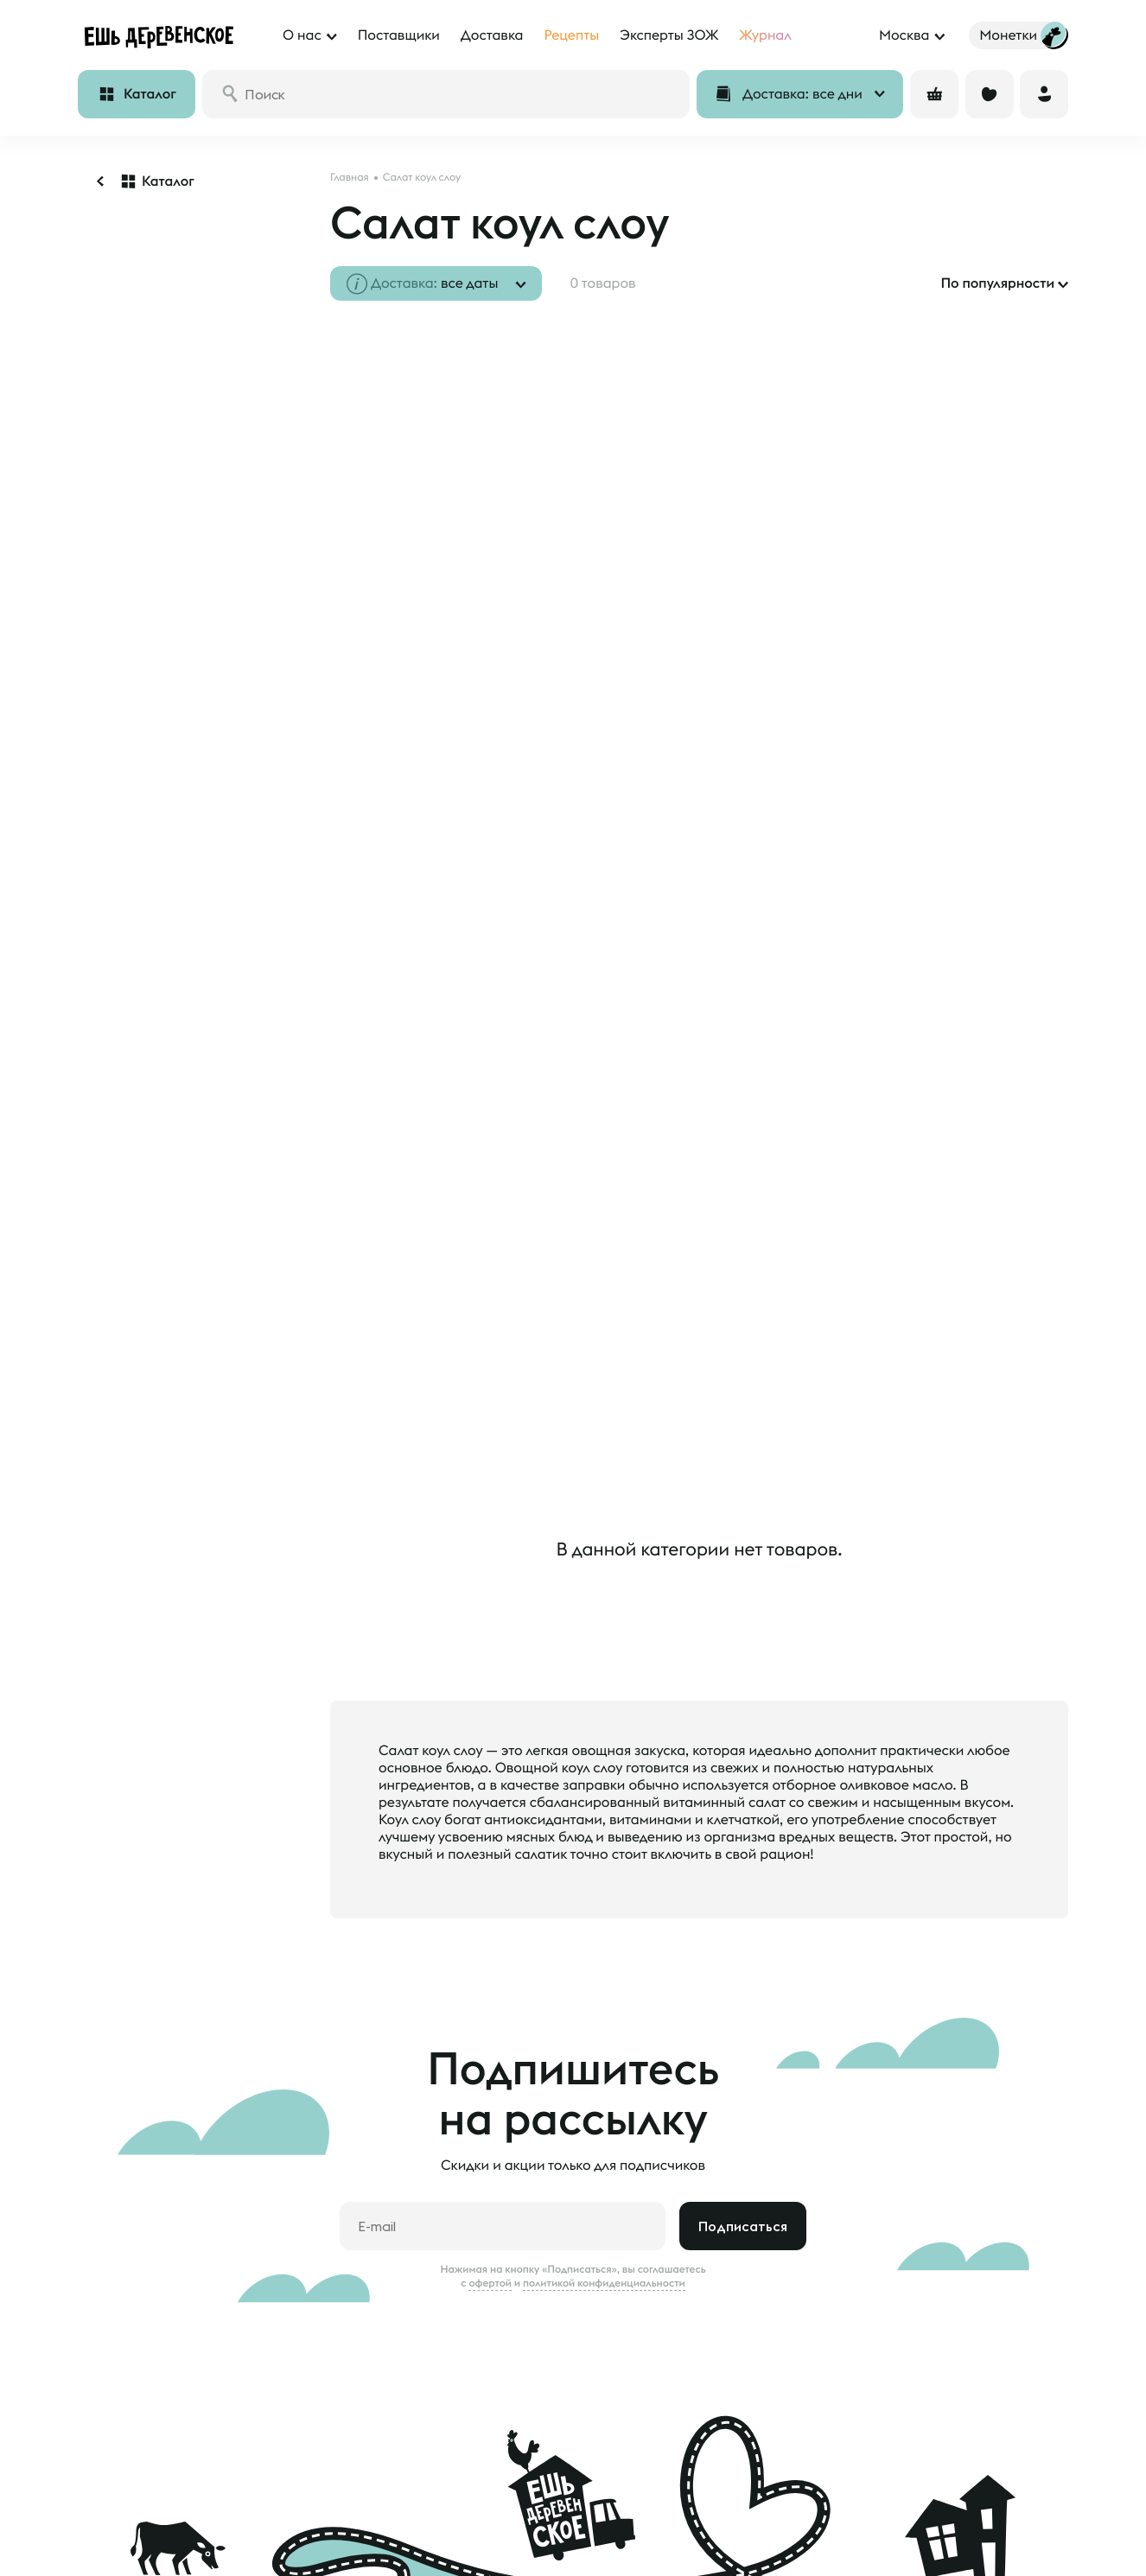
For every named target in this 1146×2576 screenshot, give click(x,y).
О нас (301, 2528)
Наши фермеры (490, 2528)
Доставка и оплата (132, 2528)
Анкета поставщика (501, 2552)
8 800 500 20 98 (974, 2495)
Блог (297, 2552)
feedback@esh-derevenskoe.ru (983, 2565)
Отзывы (100, 2552)
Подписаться (742, 2052)
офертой (490, 2109)
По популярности (997, 283)
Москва (904, 35)
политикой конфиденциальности (604, 2109)
